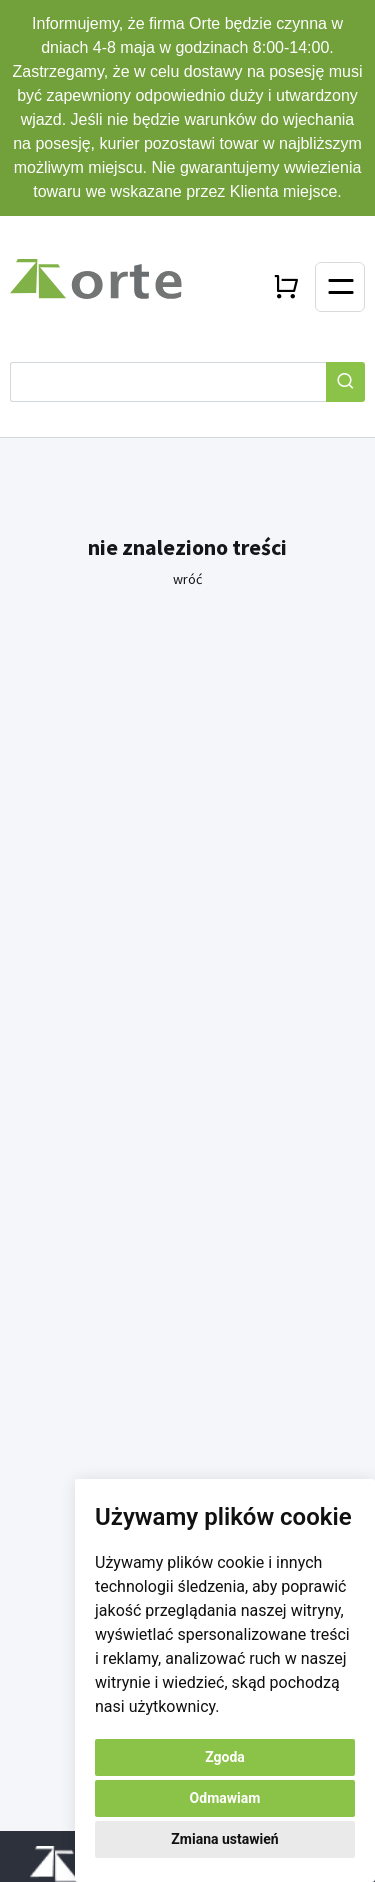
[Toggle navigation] (340, 287)
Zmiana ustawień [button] (224, 1839)
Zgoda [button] (225, 1757)
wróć (187, 579)
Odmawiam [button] (225, 1798)
